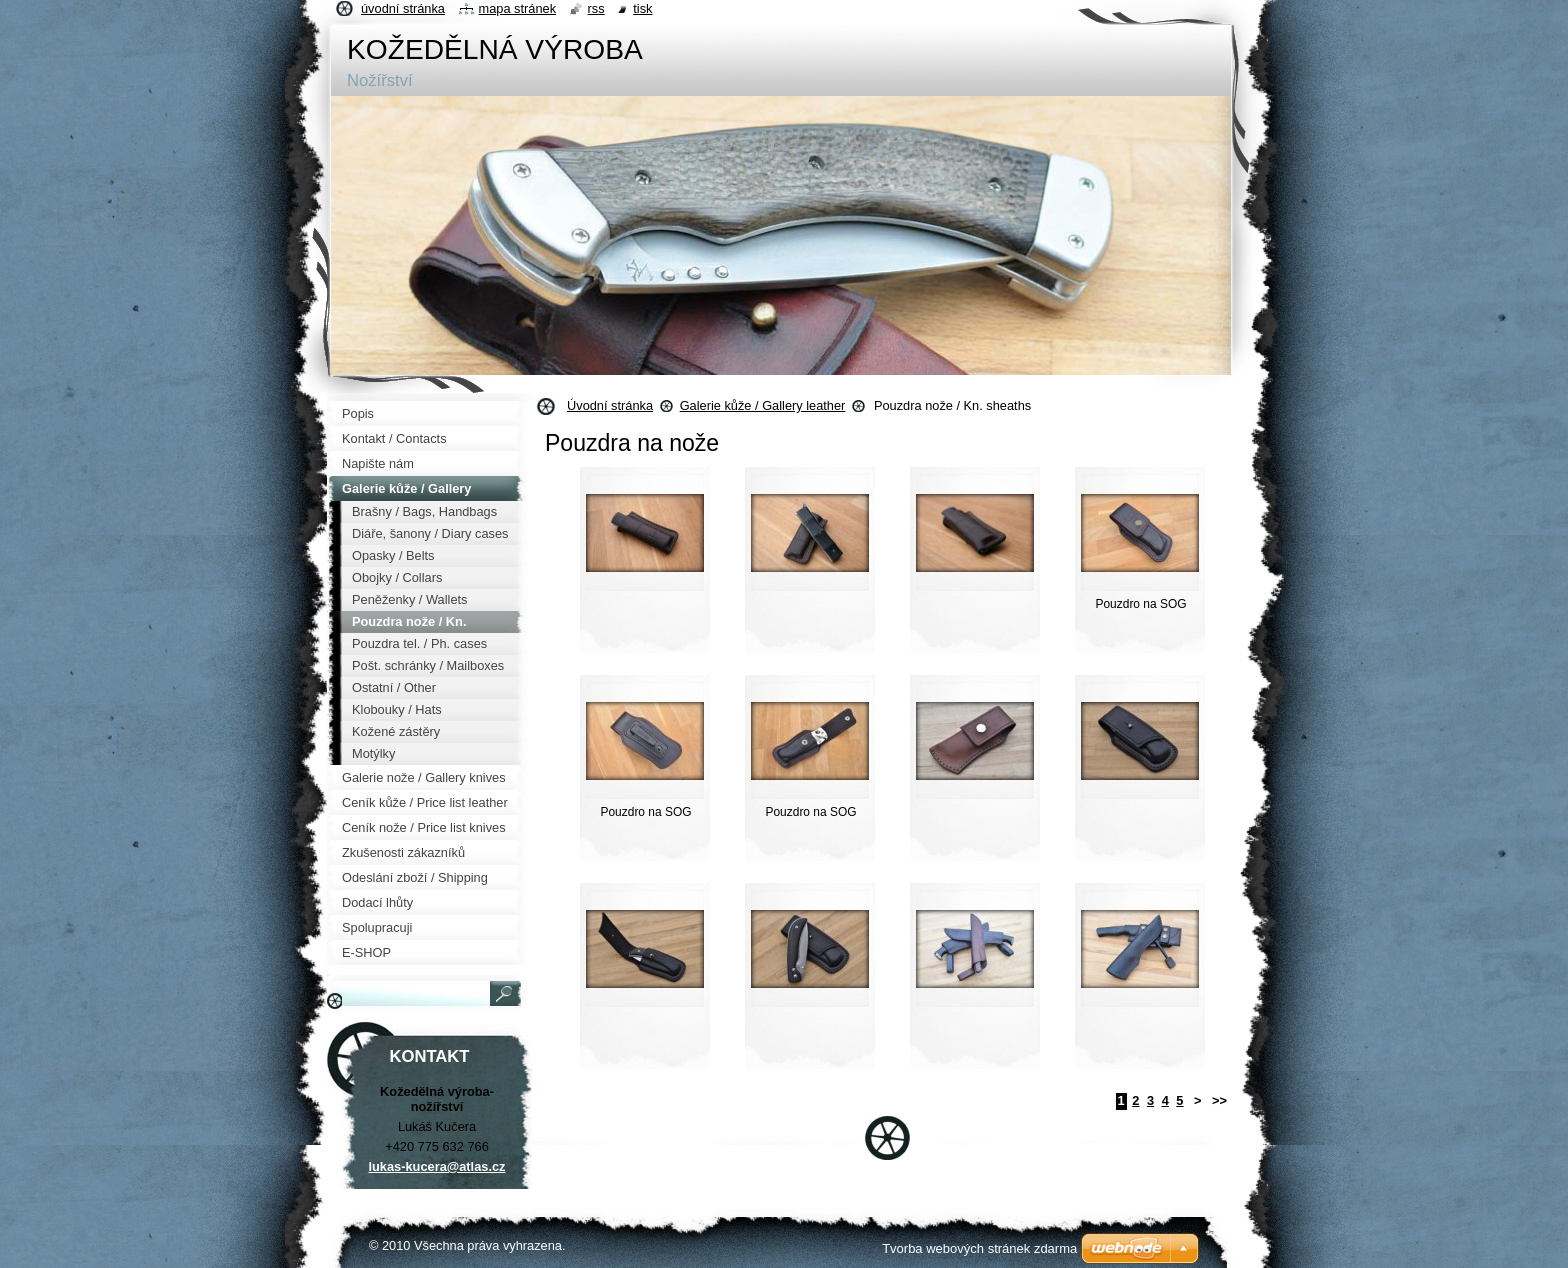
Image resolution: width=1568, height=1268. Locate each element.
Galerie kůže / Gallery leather (763, 405)
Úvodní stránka (610, 405)
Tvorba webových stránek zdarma (979, 1248)
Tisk (642, 8)
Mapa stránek (518, 8)
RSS (596, 8)
